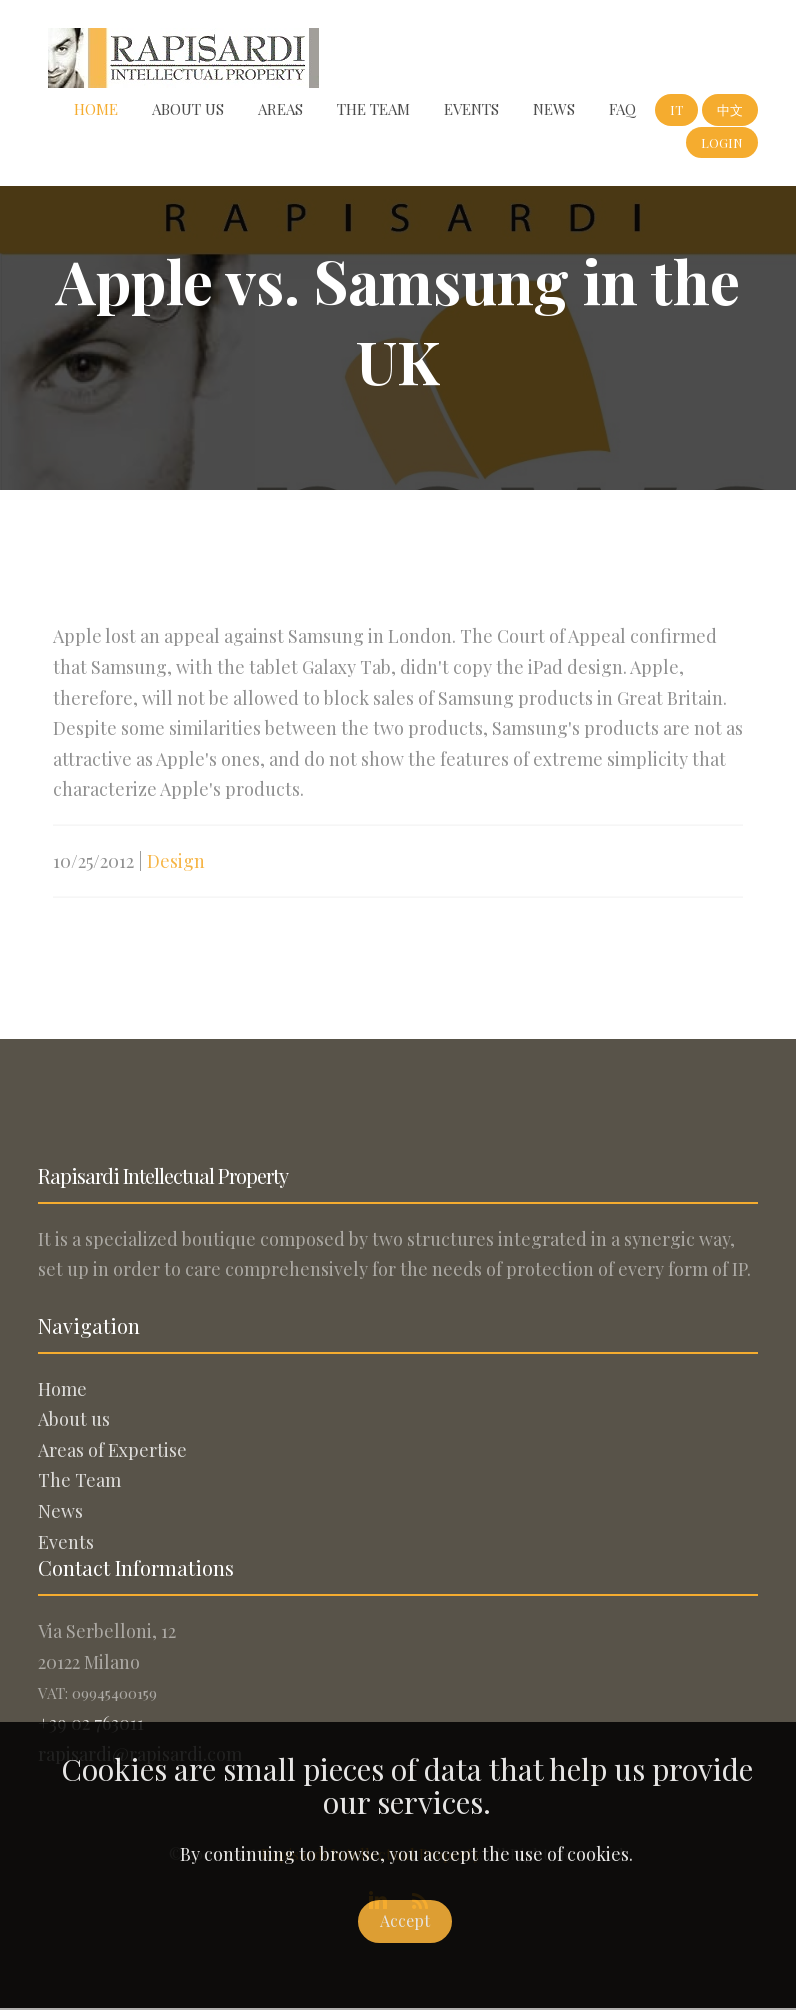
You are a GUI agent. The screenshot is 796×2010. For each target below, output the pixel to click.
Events (471, 109)
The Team (373, 109)
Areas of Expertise (112, 1450)
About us (188, 109)
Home (96, 109)
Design (176, 871)
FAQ (622, 109)
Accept (405, 1920)
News (554, 109)
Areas (280, 109)
